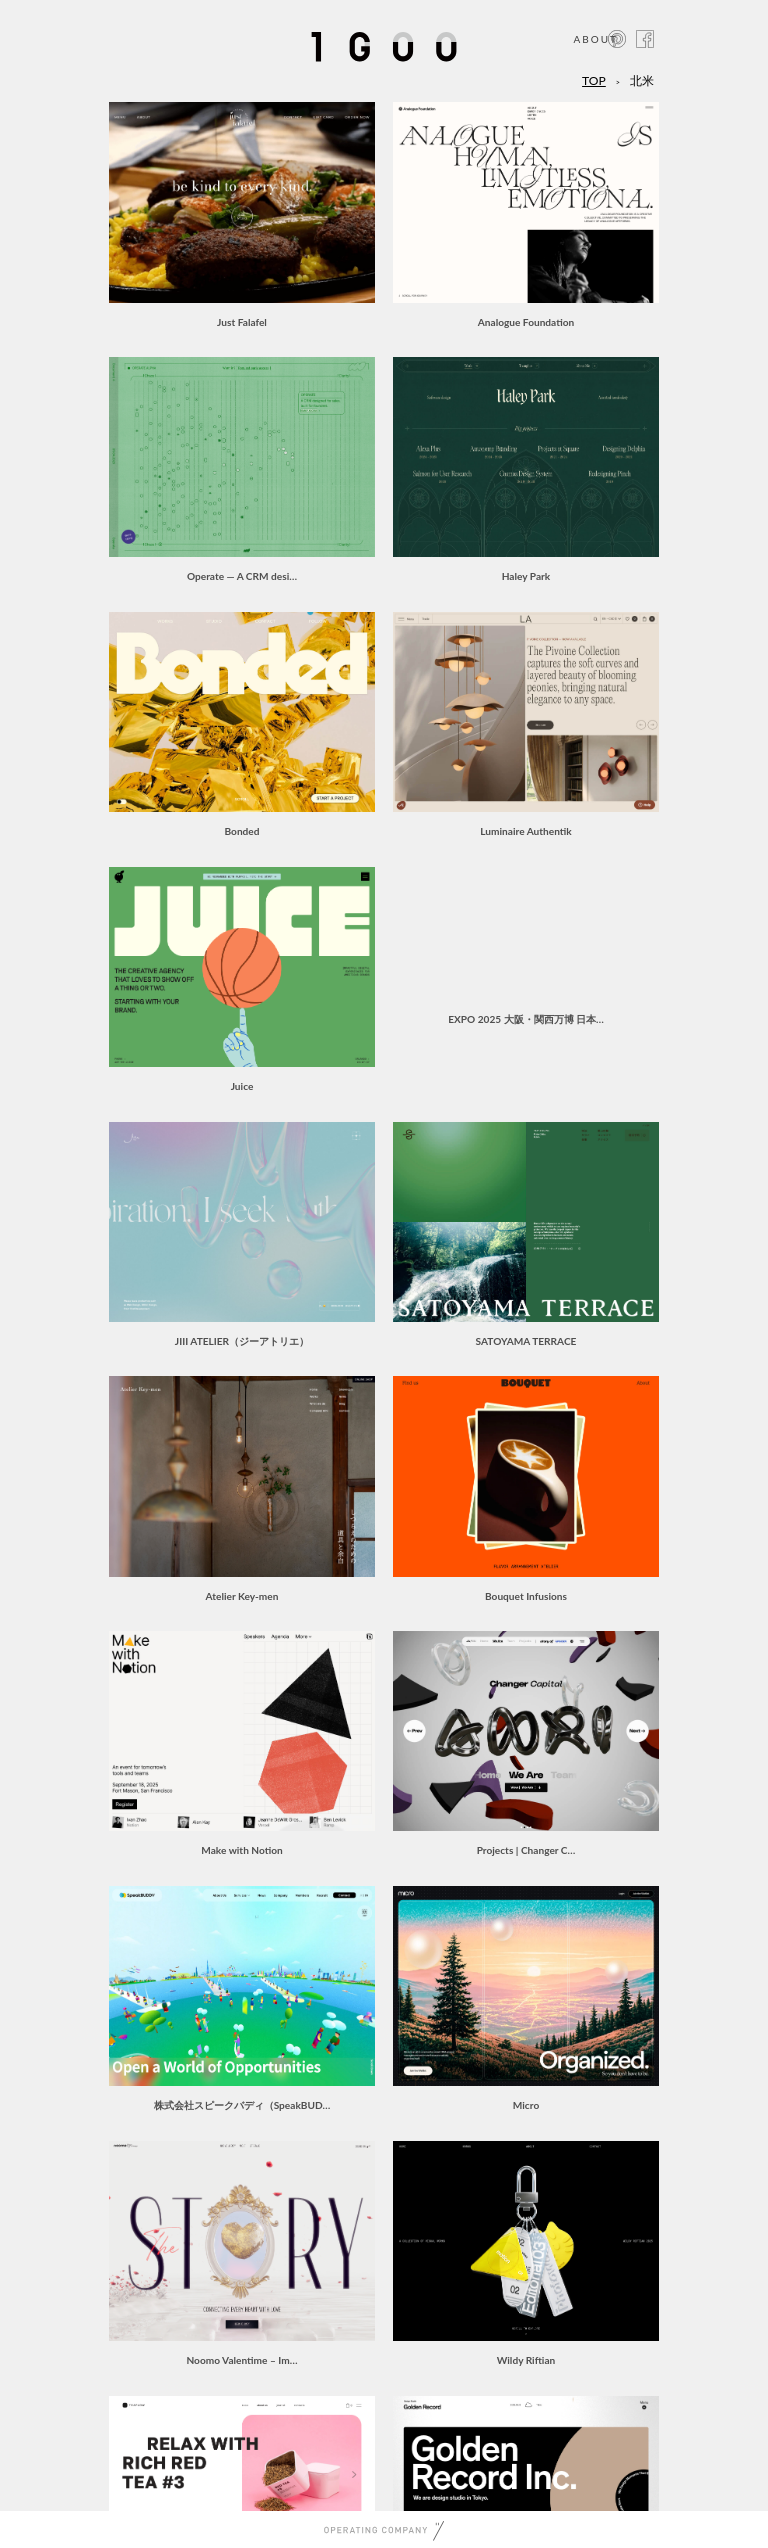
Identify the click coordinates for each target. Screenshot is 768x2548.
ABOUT (595, 39)
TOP (594, 80)
